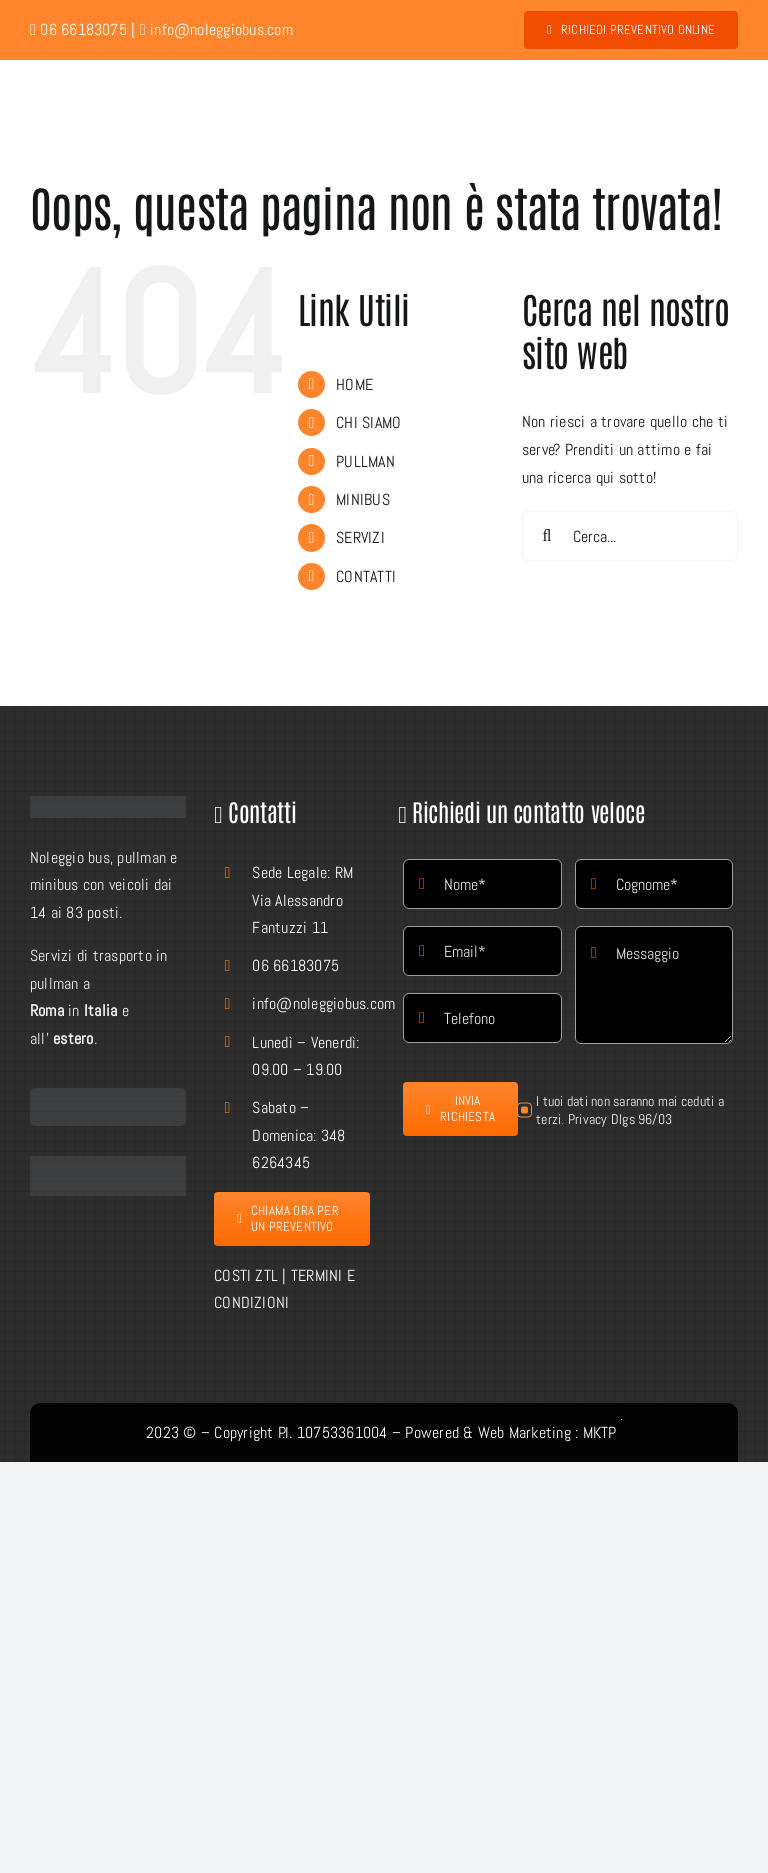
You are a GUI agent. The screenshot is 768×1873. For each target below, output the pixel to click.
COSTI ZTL (246, 1275)
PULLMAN (365, 461)
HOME (354, 384)
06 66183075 (295, 965)
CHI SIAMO (368, 422)
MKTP (600, 1432)
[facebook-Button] (108, 1163)
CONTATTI (366, 576)
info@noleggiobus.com (216, 29)
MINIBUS (363, 499)
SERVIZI (360, 537)
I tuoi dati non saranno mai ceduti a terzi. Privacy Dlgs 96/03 (630, 1110)
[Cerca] (547, 536)
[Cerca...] (630, 536)
